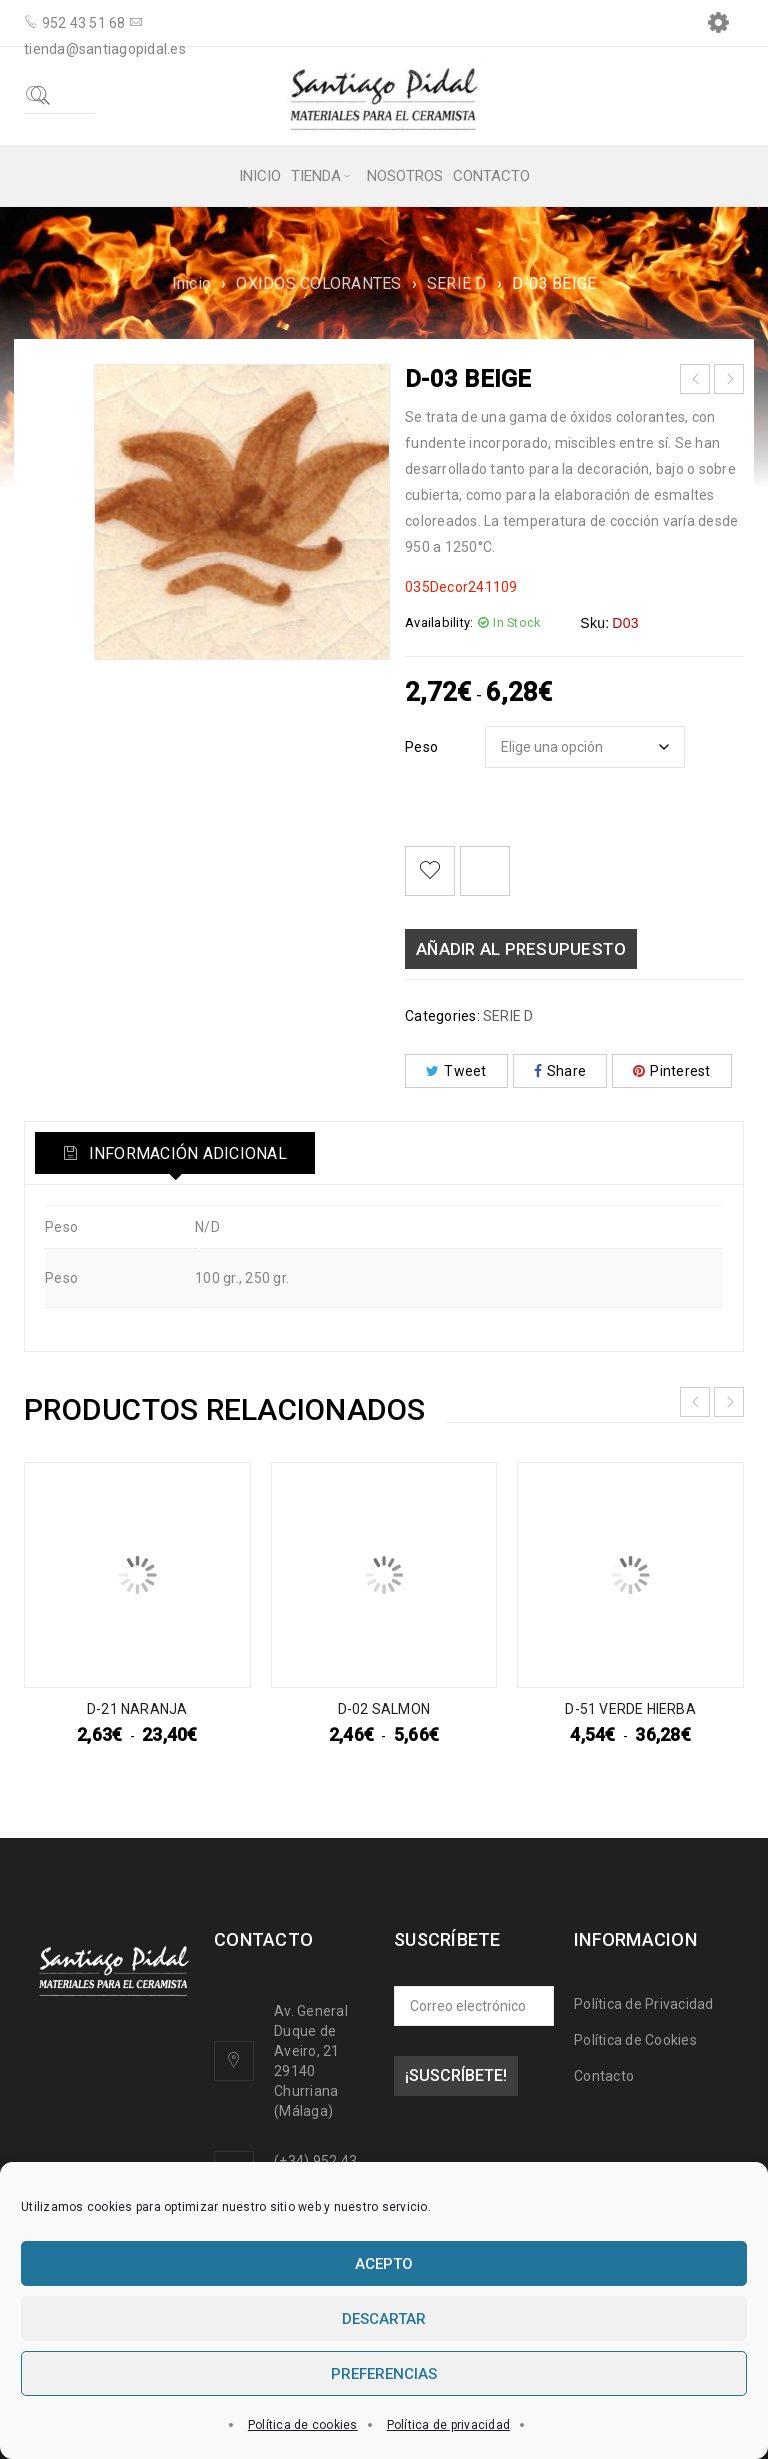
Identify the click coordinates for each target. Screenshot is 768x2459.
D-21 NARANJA (137, 1709)
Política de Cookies (635, 2040)
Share (560, 1071)
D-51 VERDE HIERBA (630, 1709)
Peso (421, 747)
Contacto (604, 2076)
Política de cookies (303, 2425)
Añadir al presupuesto (521, 949)
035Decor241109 (461, 587)
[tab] (178, 1153)
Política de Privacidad (644, 2004)
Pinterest (672, 1071)
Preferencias (384, 2374)
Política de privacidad (449, 2425)
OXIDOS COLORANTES (318, 283)
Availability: (439, 622)
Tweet (456, 1071)
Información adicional (188, 1153)
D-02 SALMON (384, 1709)
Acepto (384, 2264)
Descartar (384, 2319)
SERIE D (457, 283)
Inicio (192, 283)
